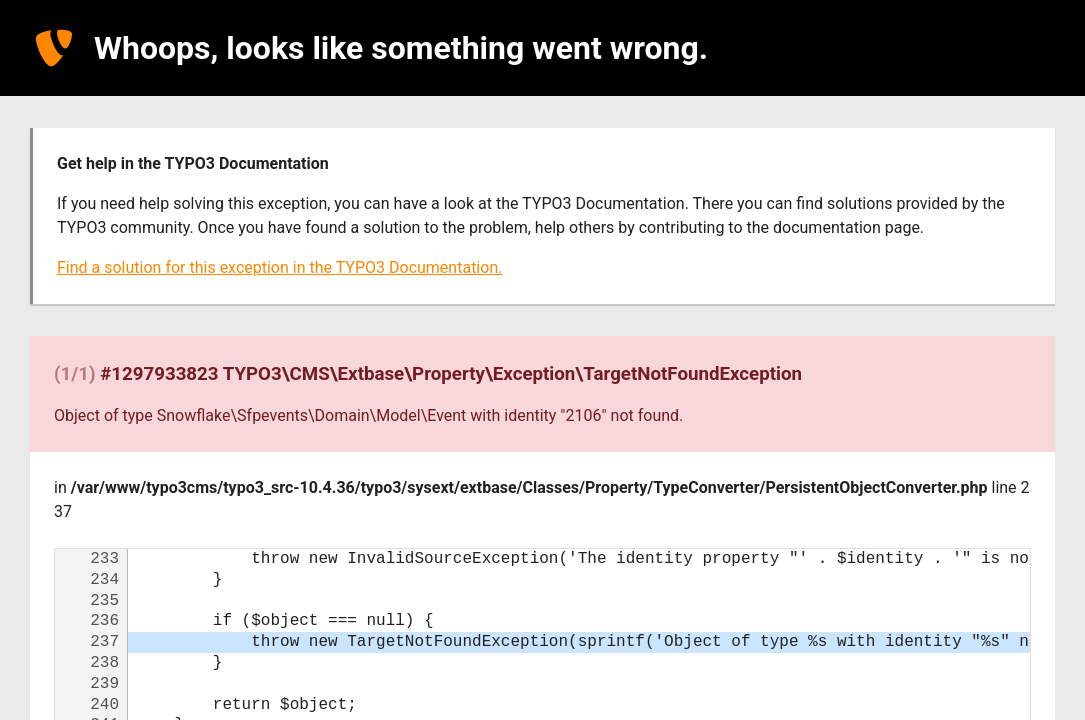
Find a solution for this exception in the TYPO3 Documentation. (279, 267)
